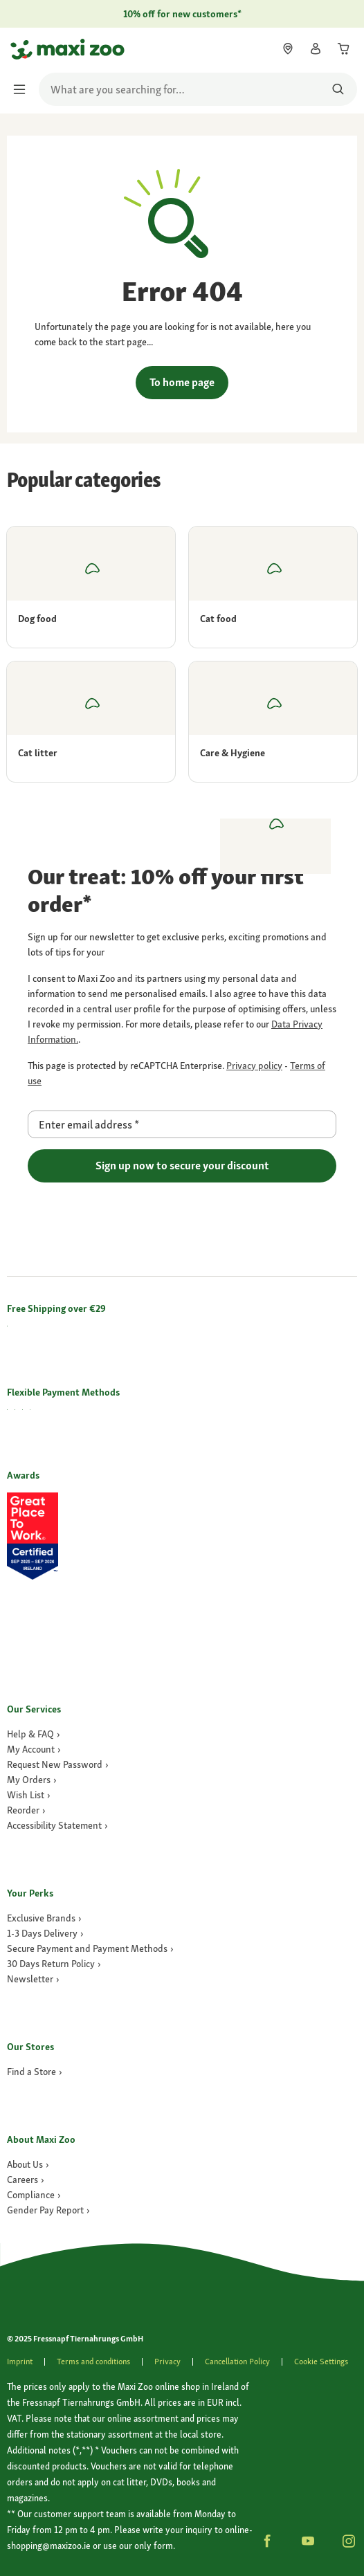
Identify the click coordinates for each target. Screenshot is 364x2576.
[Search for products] (338, 89)
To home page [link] (182, 382)
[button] (267, 2540)
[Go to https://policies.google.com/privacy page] (254, 1065)
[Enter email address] (182, 1124)
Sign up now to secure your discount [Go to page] (182, 1165)
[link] (288, 48)
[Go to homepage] (23, 49)
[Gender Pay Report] (48, 2210)
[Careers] (25, 2179)
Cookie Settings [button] (321, 2361)
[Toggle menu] (23, 89)
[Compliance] (34, 2195)
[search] (198, 89)
